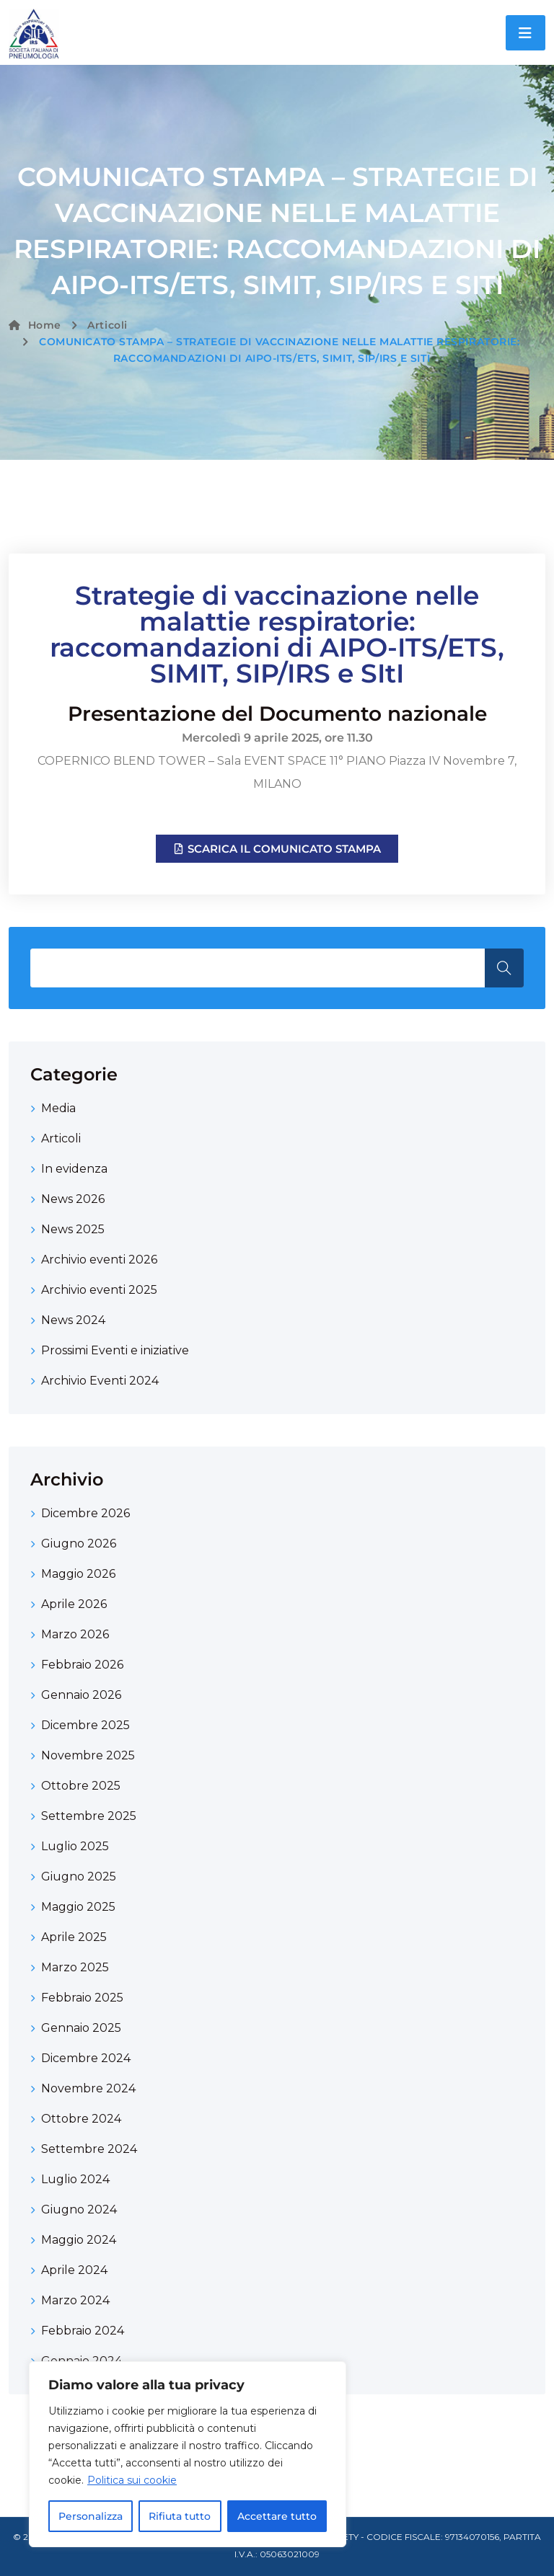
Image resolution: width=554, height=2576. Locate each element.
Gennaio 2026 (81, 1695)
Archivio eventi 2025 (99, 1290)
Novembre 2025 (88, 1755)
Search (504, 968)
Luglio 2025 (75, 1846)
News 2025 (73, 1229)
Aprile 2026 (74, 1604)
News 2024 (73, 1320)
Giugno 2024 (79, 2209)
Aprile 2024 (74, 2270)
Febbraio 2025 (82, 1997)
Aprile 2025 (74, 1937)
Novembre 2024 (88, 2088)
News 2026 (73, 1199)
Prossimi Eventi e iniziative (115, 1350)
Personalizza (90, 2516)
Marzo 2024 (75, 2300)
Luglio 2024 (75, 2179)
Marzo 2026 (75, 1634)
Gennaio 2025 (81, 2028)
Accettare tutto (277, 2516)
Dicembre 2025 (85, 1725)
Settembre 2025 (88, 1816)
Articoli (107, 325)
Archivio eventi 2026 (99, 1259)
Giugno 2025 (78, 1876)
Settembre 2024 (89, 2149)
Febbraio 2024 (82, 2330)
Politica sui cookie (132, 2480)
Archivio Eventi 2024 (100, 1380)
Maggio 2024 (78, 2240)
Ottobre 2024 (81, 2119)
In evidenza (74, 1169)
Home (35, 325)
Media (58, 1108)
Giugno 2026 (78, 1543)
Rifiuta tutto (180, 2516)
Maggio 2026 (78, 1574)
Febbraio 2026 (82, 1664)
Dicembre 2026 (85, 1513)
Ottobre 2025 (80, 1786)
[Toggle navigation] (525, 32)
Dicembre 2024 (86, 2058)
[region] (187, 2454)
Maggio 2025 (78, 1907)
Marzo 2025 (75, 1967)
